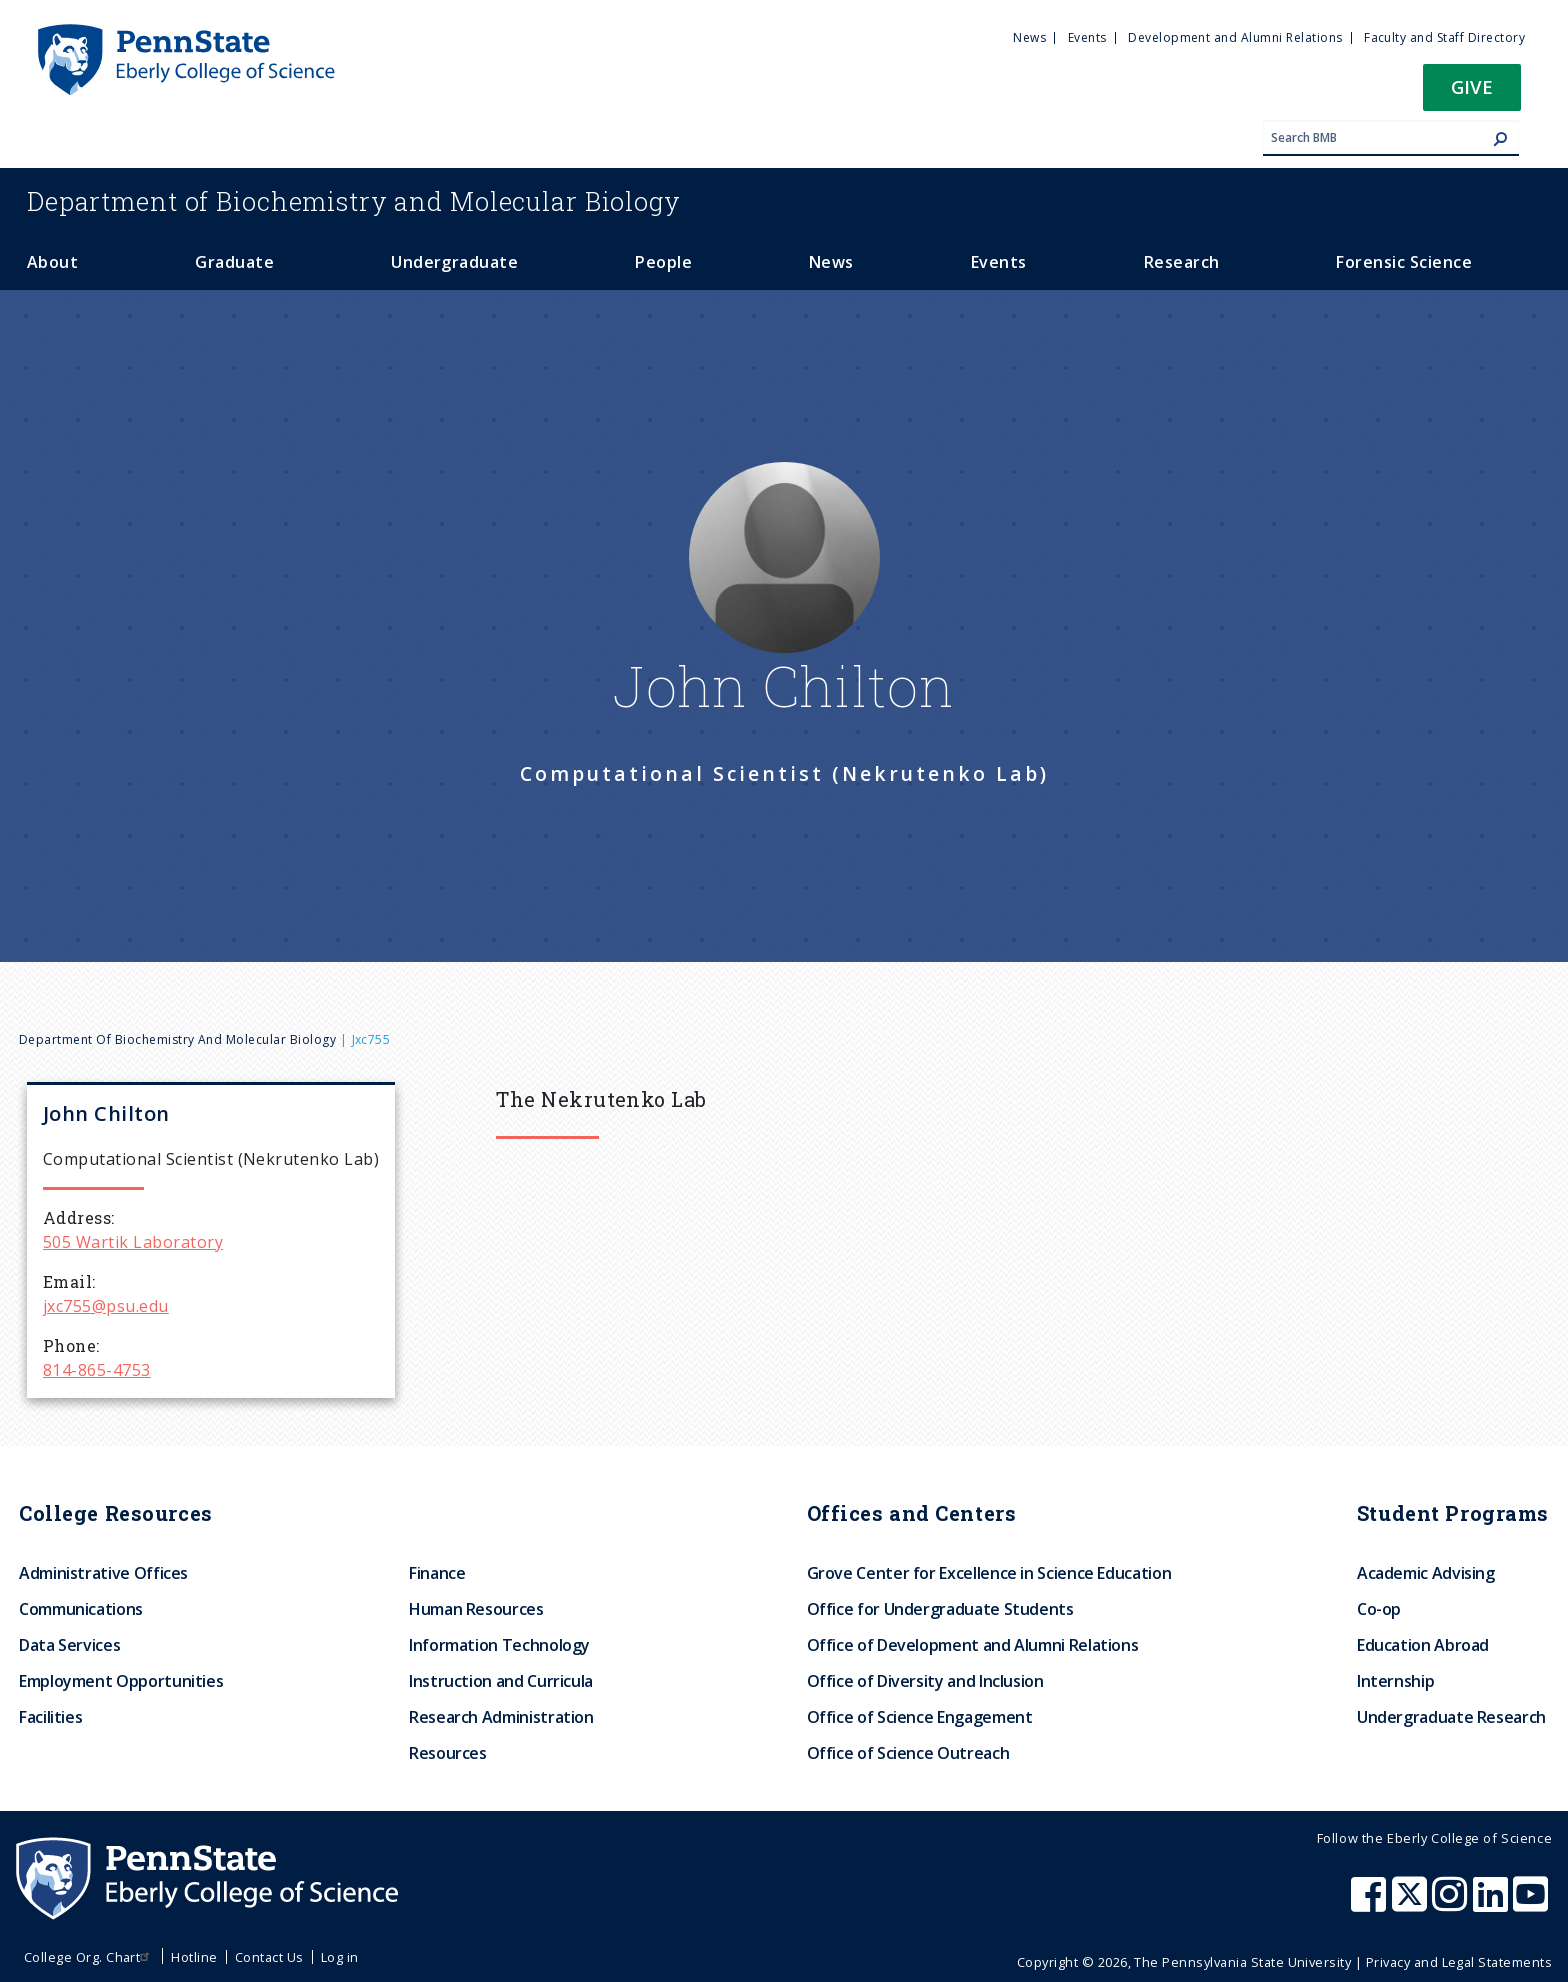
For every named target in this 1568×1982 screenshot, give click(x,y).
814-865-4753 (97, 1370)
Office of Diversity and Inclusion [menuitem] (925, 1681)
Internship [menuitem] (1395, 1681)
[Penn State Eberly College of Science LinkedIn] (1493, 1904)
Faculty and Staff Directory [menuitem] (1444, 37)
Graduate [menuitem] (234, 262)
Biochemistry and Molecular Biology (354, 201)
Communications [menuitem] (81, 1609)
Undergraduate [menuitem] (454, 262)
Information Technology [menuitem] (499, 1645)
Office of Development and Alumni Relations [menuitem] (973, 1645)
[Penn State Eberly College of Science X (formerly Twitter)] (1412, 1904)
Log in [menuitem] (340, 1957)
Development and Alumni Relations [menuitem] (1235, 37)
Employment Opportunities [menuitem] (121, 1681)
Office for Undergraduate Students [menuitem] (940, 1609)
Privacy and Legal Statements (1459, 1962)
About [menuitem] (52, 262)
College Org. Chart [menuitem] (89, 1957)
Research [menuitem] (1182, 262)
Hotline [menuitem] (194, 1957)
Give (1472, 86)
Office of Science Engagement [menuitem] (920, 1717)
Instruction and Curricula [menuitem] (501, 1681)
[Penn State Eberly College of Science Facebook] (1371, 1904)
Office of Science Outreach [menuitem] (908, 1753)
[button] (1472, 93)
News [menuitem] (1029, 37)
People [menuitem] (663, 262)
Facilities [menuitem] (50, 1717)
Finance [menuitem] (437, 1573)
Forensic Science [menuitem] (1404, 262)
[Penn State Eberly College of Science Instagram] (1452, 1904)
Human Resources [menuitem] (476, 1609)
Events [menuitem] (1087, 37)
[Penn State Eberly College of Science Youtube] (1532, 1904)
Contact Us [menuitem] (269, 1957)
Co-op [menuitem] (1379, 1609)
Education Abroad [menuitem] (1423, 1645)
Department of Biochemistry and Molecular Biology (177, 1039)
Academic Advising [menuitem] (1426, 1573)
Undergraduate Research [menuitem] (1451, 1717)
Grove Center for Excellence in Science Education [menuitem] (989, 1573)
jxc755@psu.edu (106, 1306)
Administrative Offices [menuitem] (103, 1573)
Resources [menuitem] (448, 1753)
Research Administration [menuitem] (501, 1717)
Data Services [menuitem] (69, 1645)
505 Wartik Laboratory (133, 1242)
